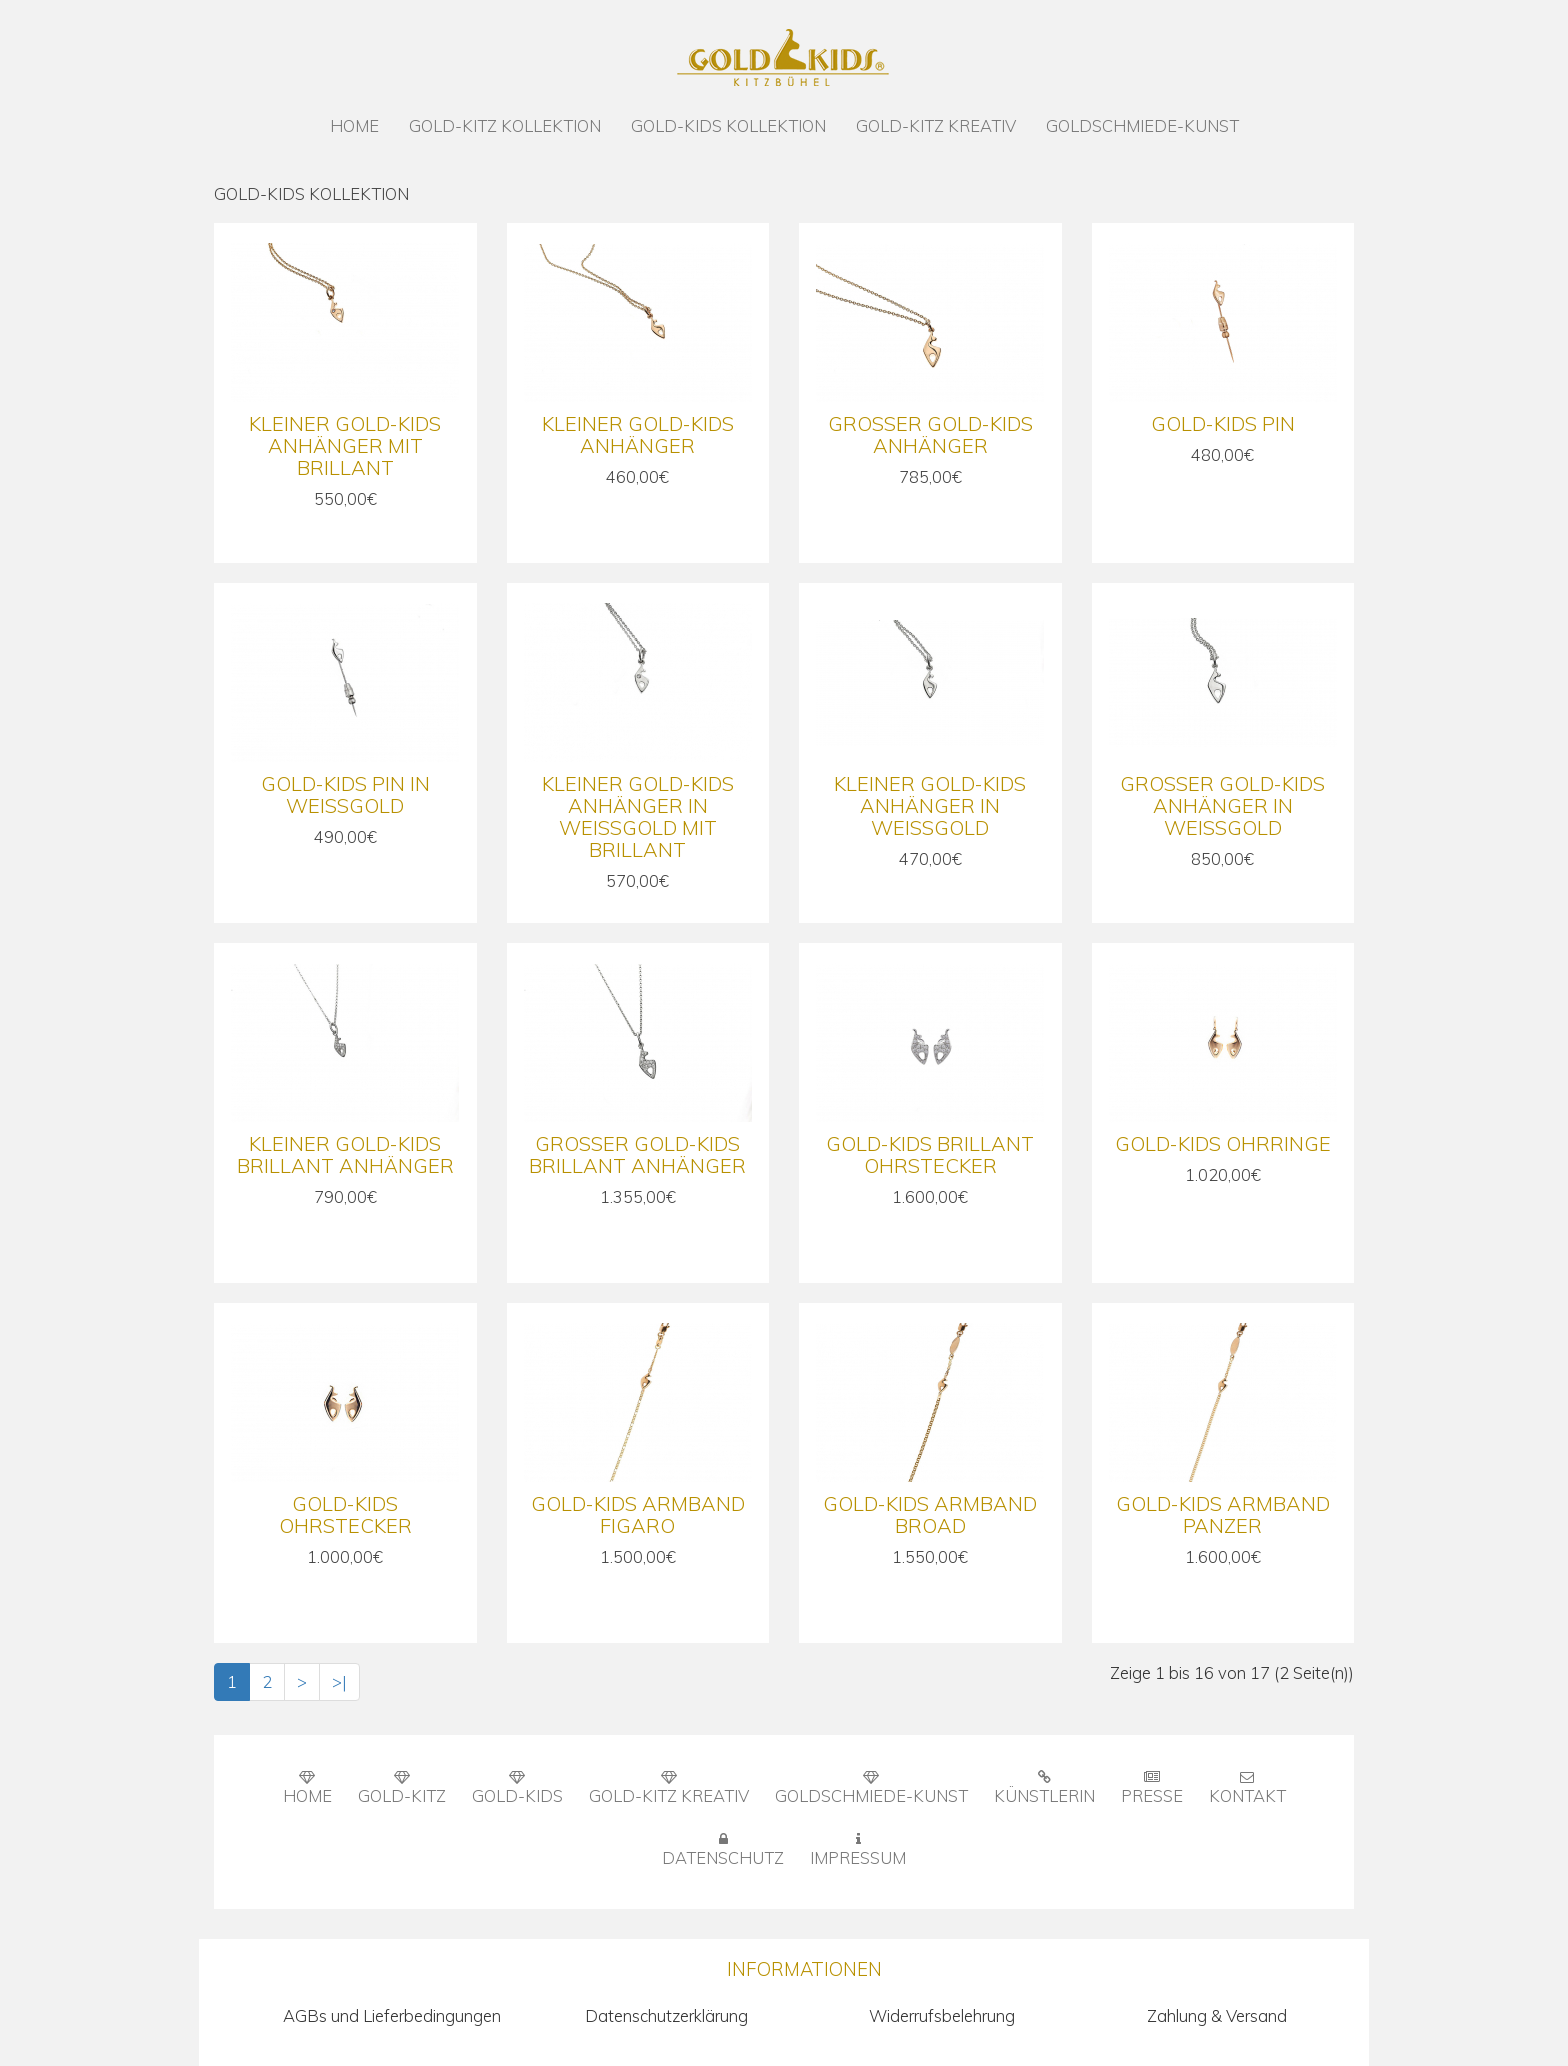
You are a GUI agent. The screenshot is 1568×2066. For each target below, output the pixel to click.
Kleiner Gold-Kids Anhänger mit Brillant (345, 445)
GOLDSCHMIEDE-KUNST (1142, 125)
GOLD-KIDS (517, 1788)
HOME (354, 125)
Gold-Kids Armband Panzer (1223, 1514)
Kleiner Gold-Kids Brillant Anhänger (345, 1154)
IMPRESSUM (858, 1850)
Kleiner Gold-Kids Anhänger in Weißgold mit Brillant (638, 816)
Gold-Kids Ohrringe (1223, 1143)
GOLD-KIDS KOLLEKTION (728, 125)
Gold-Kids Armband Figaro (638, 1514)
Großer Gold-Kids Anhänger (930, 434)
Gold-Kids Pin (1223, 423)
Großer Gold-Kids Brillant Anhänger (637, 1154)
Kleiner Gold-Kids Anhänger (638, 434)
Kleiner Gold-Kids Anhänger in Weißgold (930, 805)
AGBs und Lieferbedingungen (392, 2015)
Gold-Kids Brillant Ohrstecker (930, 1154)
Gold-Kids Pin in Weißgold (345, 794)
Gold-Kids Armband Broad (930, 1514)
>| (339, 1681)
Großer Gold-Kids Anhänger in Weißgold (1222, 805)
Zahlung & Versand (1217, 2015)
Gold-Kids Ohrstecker (345, 1514)
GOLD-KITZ (402, 1788)
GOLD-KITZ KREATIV (936, 125)
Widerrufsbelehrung (942, 2015)
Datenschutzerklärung (666, 2015)
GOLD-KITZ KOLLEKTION (505, 125)
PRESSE (1152, 1788)
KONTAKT (1247, 1788)
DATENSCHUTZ (723, 1850)
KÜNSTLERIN (1044, 1788)
